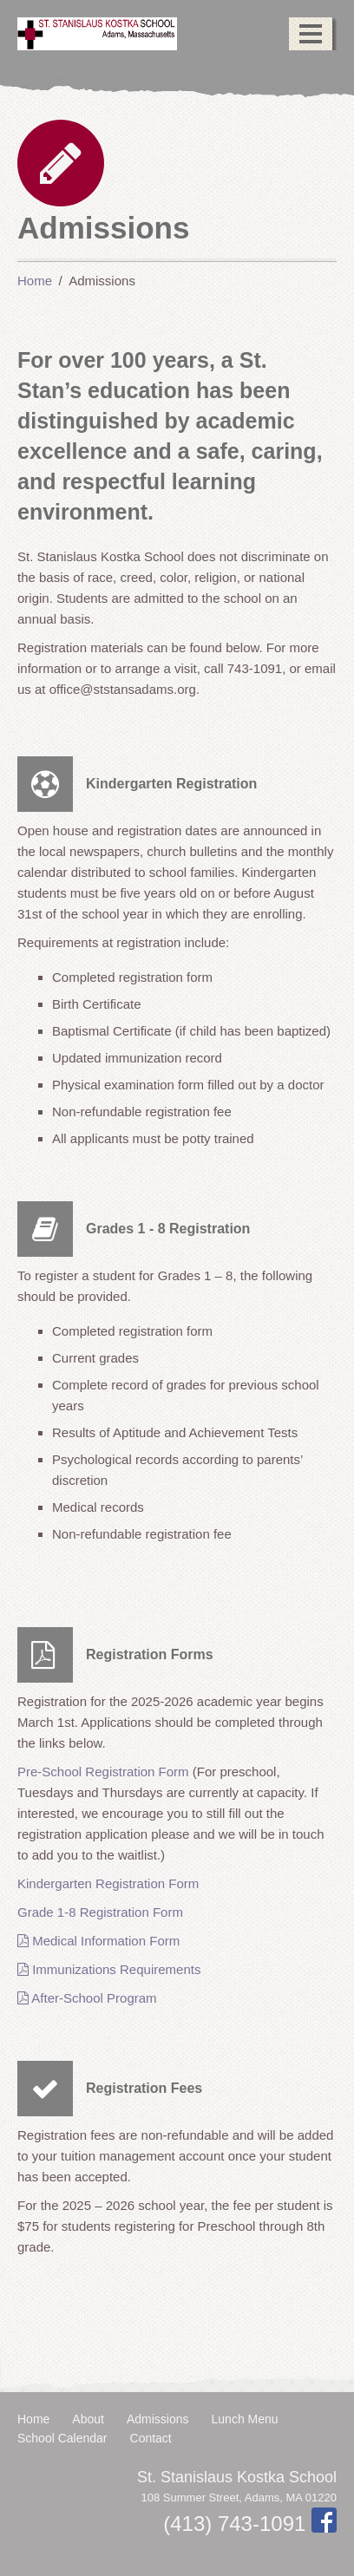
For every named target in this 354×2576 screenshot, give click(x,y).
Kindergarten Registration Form (108, 1883)
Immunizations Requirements (108, 1969)
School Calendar (62, 2438)
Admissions (158, 2419)
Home (33, 2419)
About (88, 2419)
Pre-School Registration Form (103, 1771)
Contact (151, 2438)
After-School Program (87, 1998)
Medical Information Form (98, 1940)
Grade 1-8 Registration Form (100, 1912)
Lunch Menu (245, 2419)
